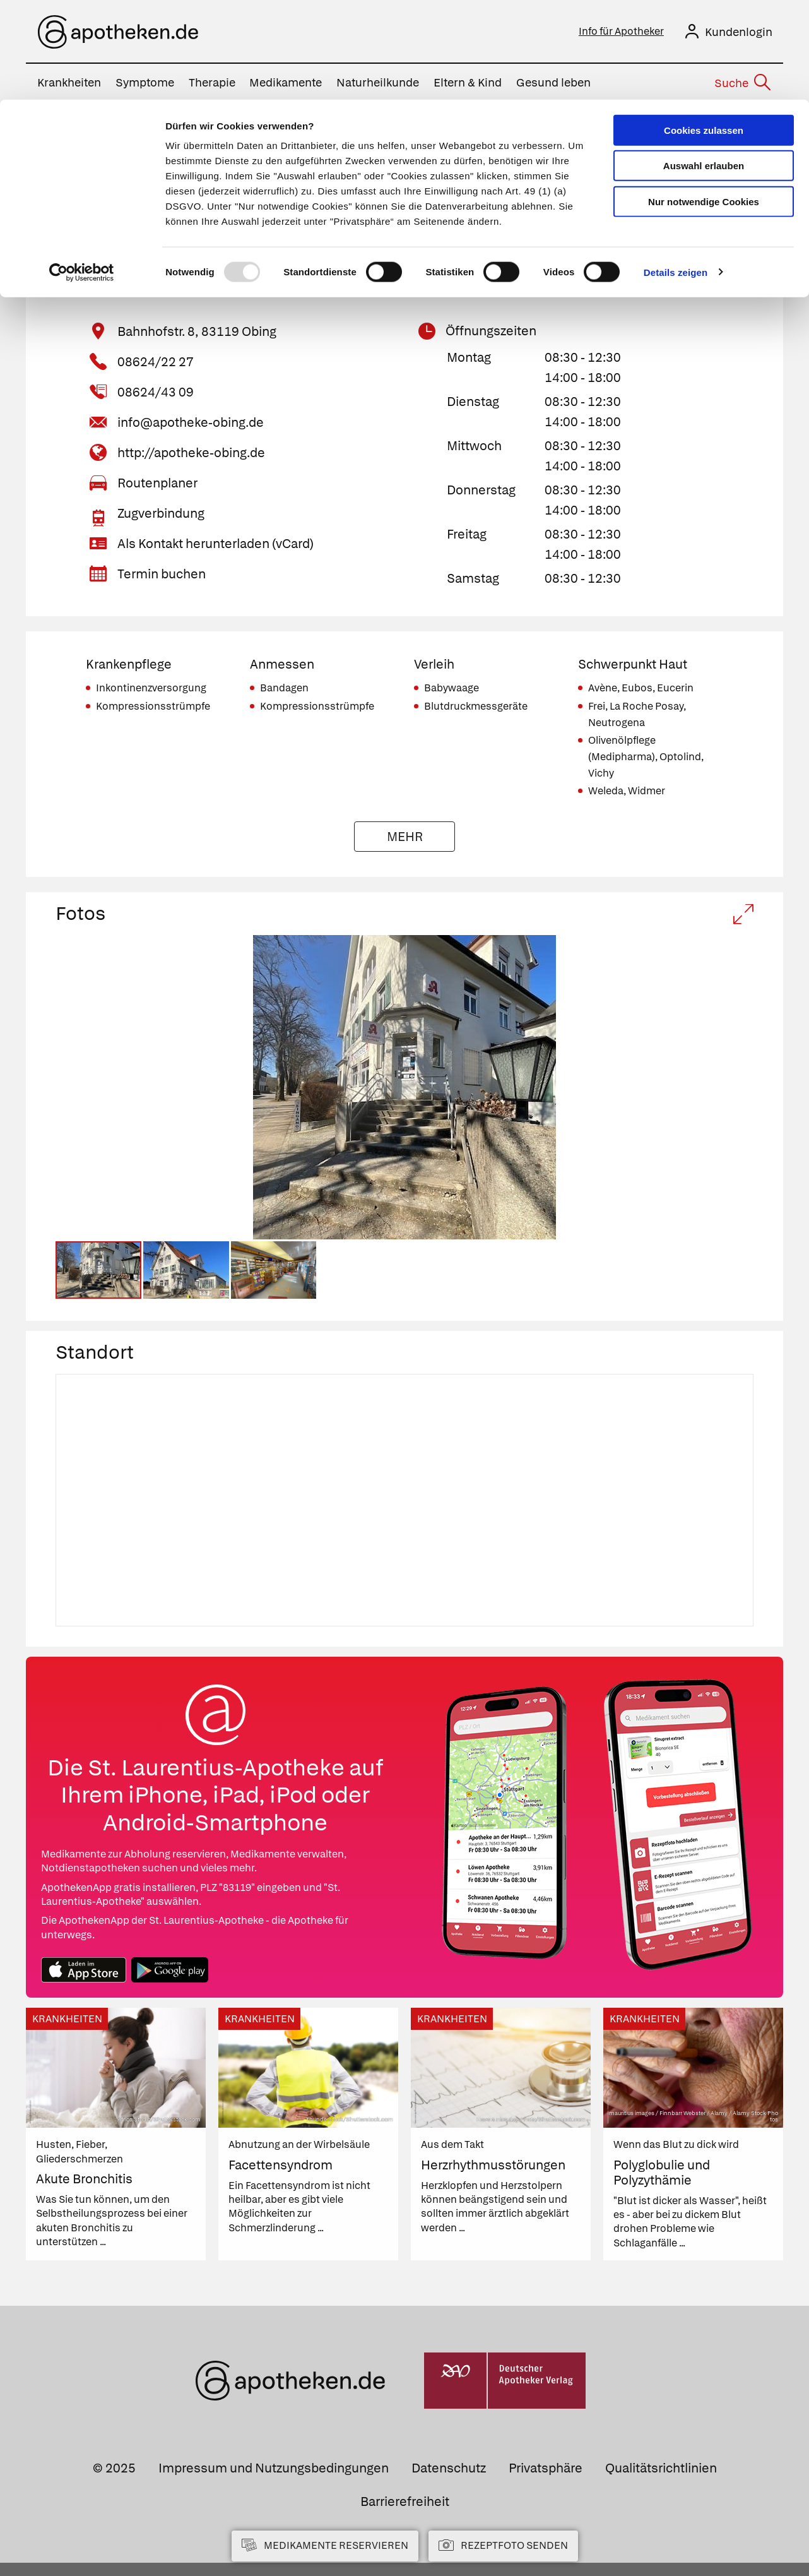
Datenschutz (448, 2481)
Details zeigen (675, 172)
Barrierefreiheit (404, 2515)
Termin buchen (161, 576)
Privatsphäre (545, 2481)
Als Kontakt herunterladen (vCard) (215, 545)
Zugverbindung (160, 515)
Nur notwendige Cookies (703, 102)
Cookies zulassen (703, 30)
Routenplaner (157, 485)
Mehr (405, 838)
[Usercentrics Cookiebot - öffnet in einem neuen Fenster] (82, 173)
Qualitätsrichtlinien (661, 2481)
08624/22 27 (155, 363)
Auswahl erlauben (703, 66)
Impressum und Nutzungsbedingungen (273, 2481)
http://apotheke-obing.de (191, 454)
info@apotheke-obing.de (190, 424)
